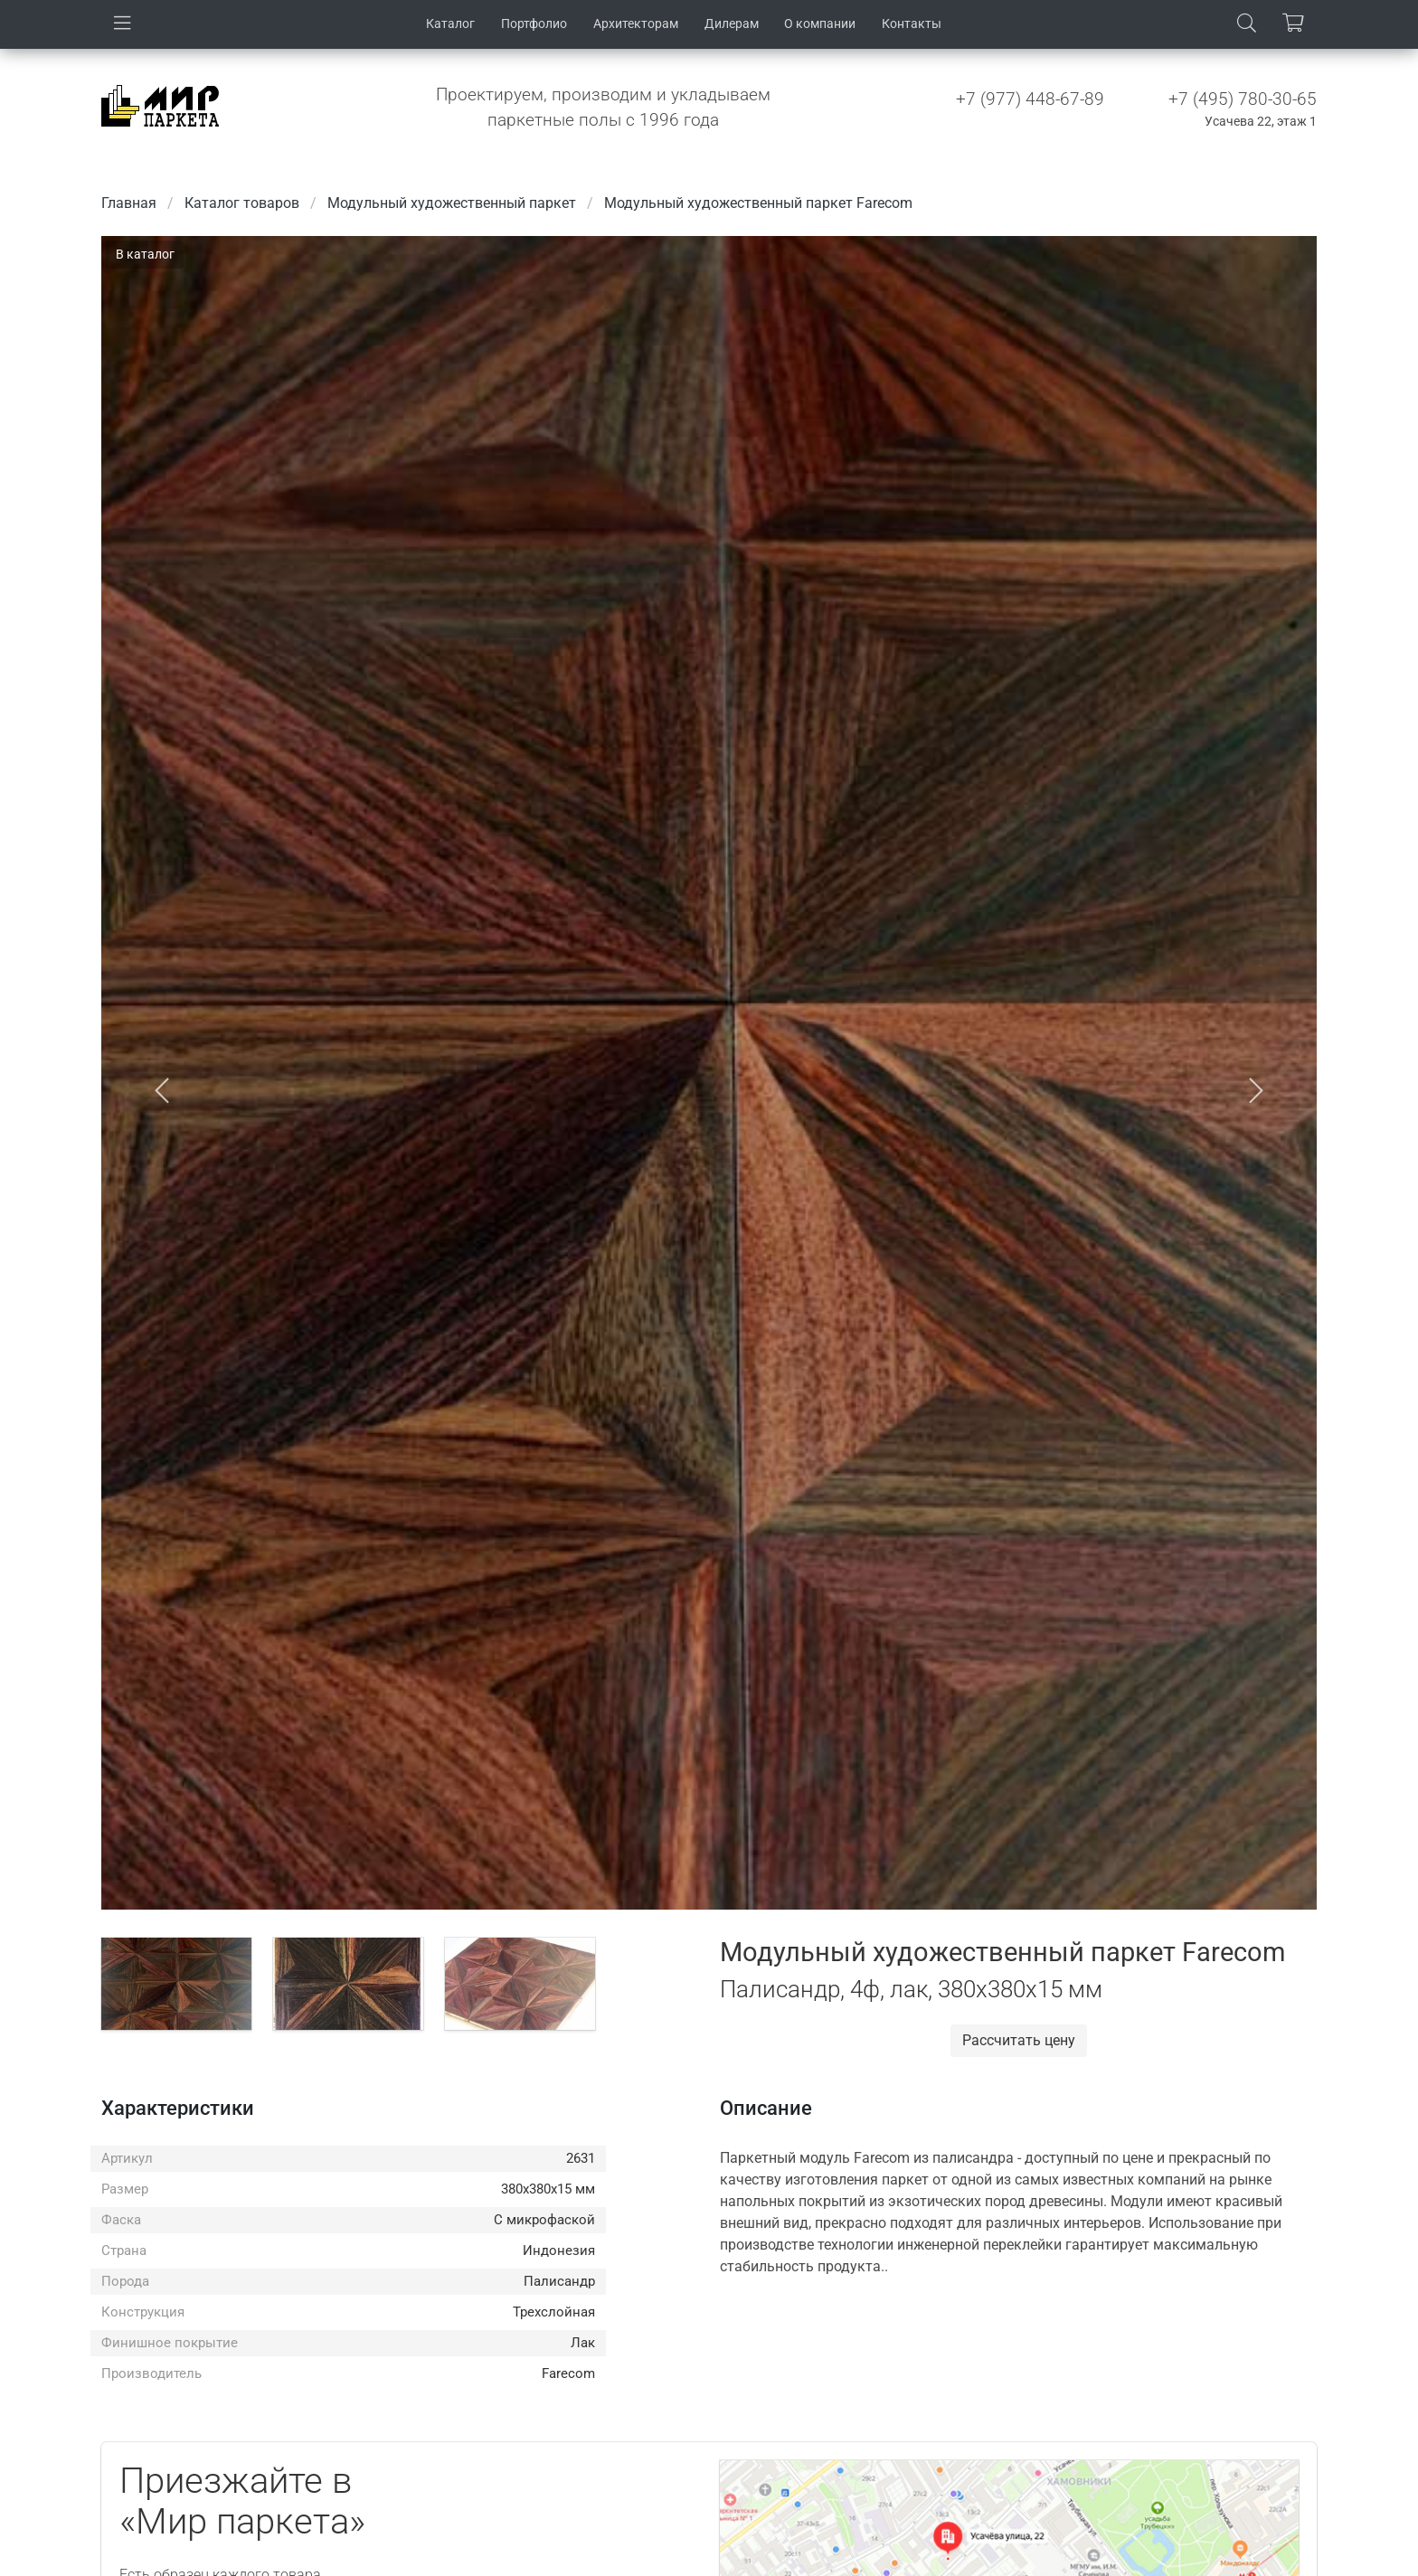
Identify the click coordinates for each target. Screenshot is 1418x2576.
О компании (820, 23)
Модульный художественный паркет (451, 203)
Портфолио (534, 23)
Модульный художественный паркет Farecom (758, 203)
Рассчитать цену (1018, 2040)
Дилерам (731, 23)
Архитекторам (635, 23)
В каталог (145, 254)
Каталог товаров (241, 203)
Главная (128, 203)
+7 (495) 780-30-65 (1242, 99)
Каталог (450, 23)
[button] (161, 1091)
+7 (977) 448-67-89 (1030, 99)
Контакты (911, 23)
